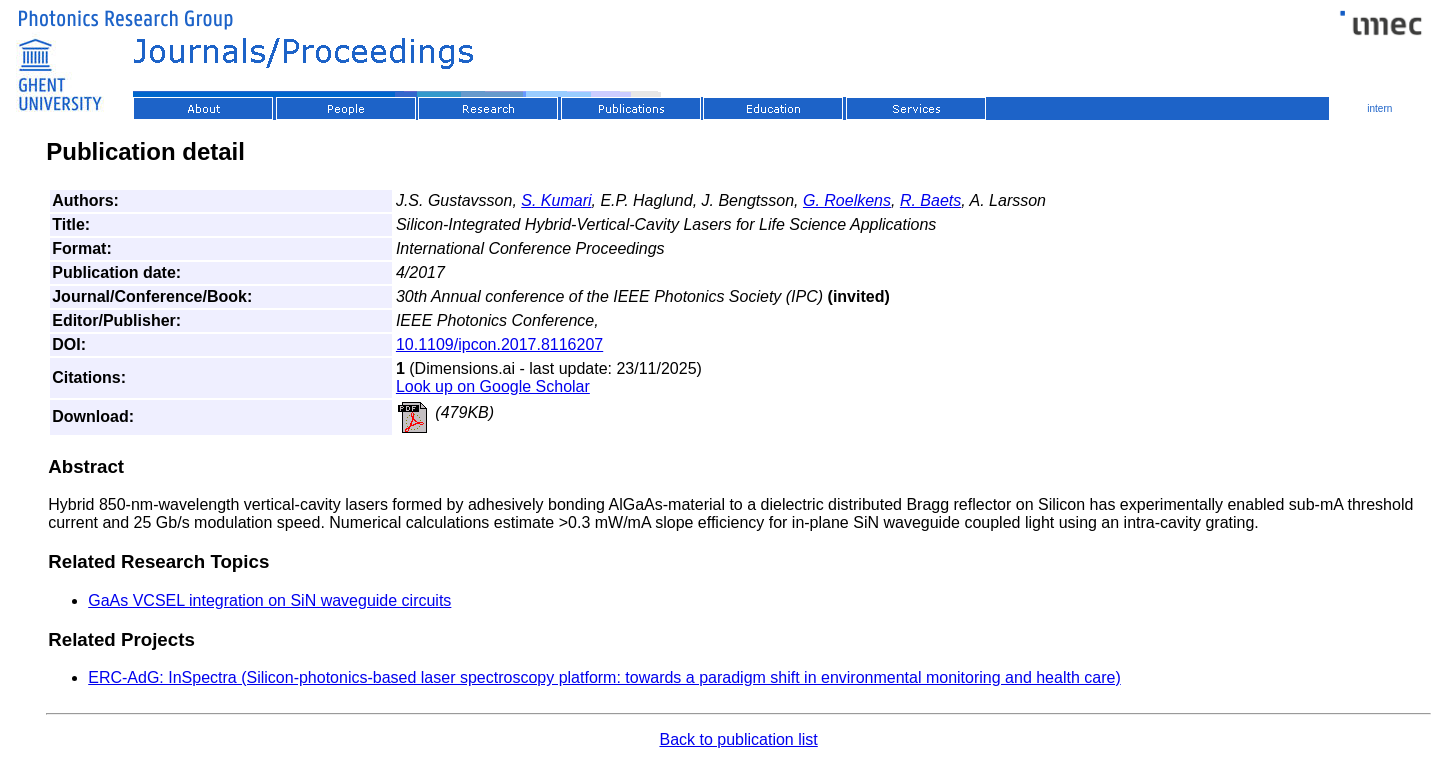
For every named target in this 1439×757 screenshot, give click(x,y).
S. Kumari (556, 200)
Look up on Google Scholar (493, 386)
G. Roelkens (847, 200)
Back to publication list (738, 739)
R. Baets (930, 200)
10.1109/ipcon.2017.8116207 (499, 344)
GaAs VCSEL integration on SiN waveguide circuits (269, 600)
